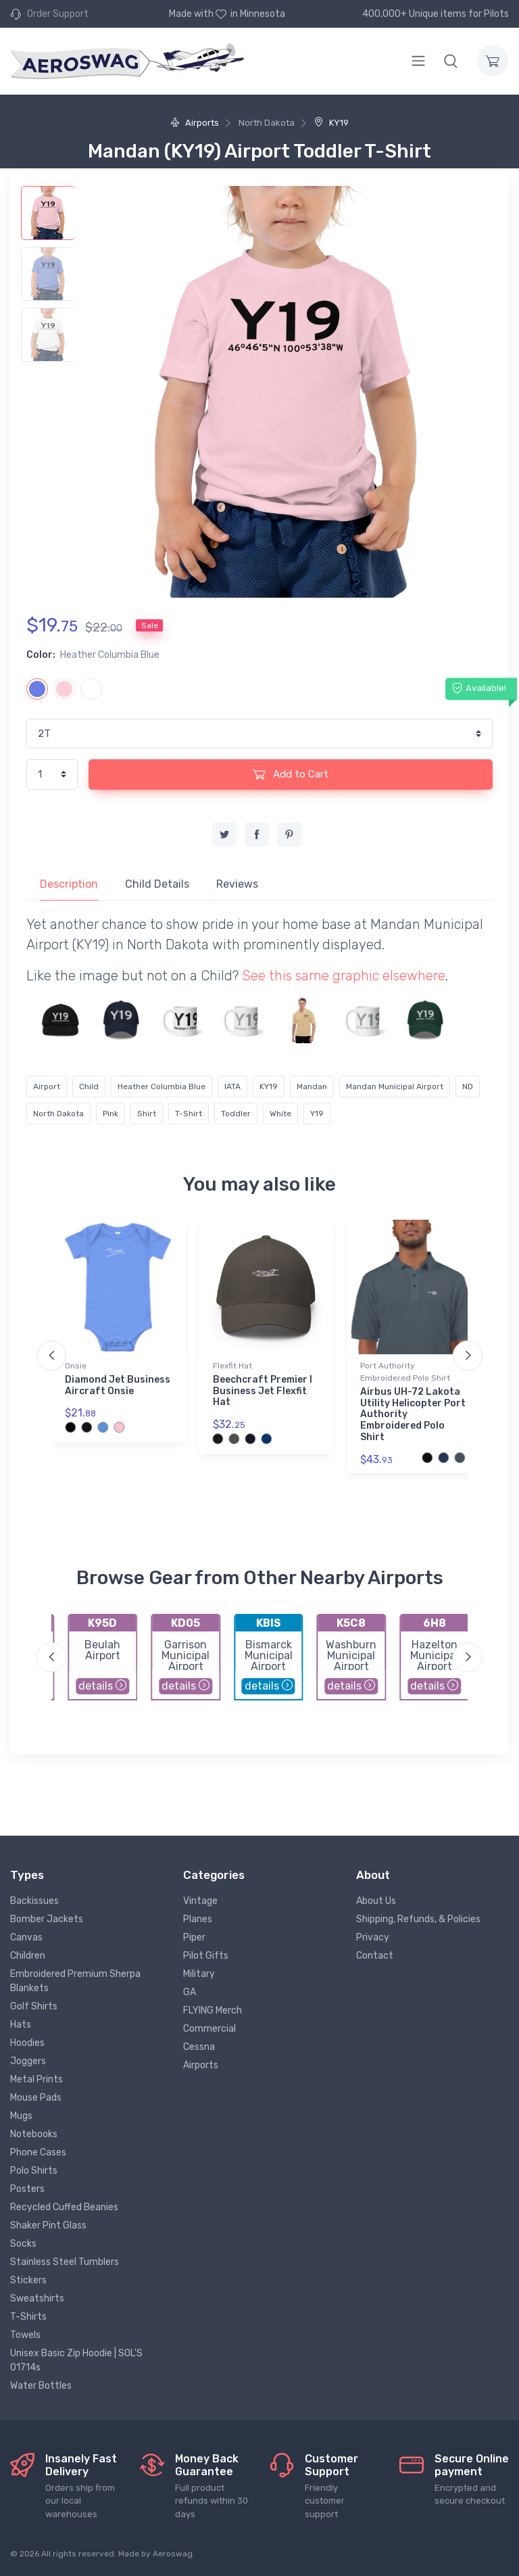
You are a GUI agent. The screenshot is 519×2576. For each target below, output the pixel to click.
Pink (110, 1113)
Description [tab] (69, 884)
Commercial (209, 2028)
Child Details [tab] (157, 884)
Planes (197, 1919)
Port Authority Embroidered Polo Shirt (405, 1372)
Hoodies (27, 2043)
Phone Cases (38, 2152)
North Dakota (58, 1113)
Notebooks (33, 2134)
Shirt (146, 1113)
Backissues (34, 1901)
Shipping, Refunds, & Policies (418, 1919)
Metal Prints (36, 2079)
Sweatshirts (37, 2298)
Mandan (312, 1086)
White (280, 1113)
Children (27, 1955)
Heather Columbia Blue (161, 1086)
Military (199, 1974)
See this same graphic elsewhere (343, 976)
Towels (25, 2335)
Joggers (28, 2061)
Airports (194, 123)
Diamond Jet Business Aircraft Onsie (117, 1385)
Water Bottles (41, 2385)
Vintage (200, 1901)
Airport (46, 1086)
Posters (27, 2189)
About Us (376, 1901)
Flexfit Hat (232, 1365)
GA (189, 1992)
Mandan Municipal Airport (394, 1086)
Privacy (372, 1937)
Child (89, 1086)
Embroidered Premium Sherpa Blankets (75, 1981)
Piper (194, 1937)
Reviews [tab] (237, 884)
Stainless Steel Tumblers (64, 2262)
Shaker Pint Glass (48, 2225)
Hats (20, 2024)
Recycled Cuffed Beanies (64, 2207)
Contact (374, 1955)
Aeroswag (173, 2553)
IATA (232, 1086)
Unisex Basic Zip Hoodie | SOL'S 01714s (76, 2360)
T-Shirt (188, 1113)
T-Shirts (28, 2316)
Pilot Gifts (205, 1955)
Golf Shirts (33, 2006)
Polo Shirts (33, 2170)
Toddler (236, 1113)
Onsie (75, 1365)
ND (467, 1086)
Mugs (21, 2116)
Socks (23, 2243)
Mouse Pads (35, 2097)
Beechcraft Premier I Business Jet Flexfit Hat (262, 1391)
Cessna (199, 2047)
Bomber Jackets (46, 1919)
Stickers (28, 2280)
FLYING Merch (212, 2010)
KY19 (331, 123)
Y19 (317, 1113)
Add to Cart (290, 774)
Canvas (26, 1937)
